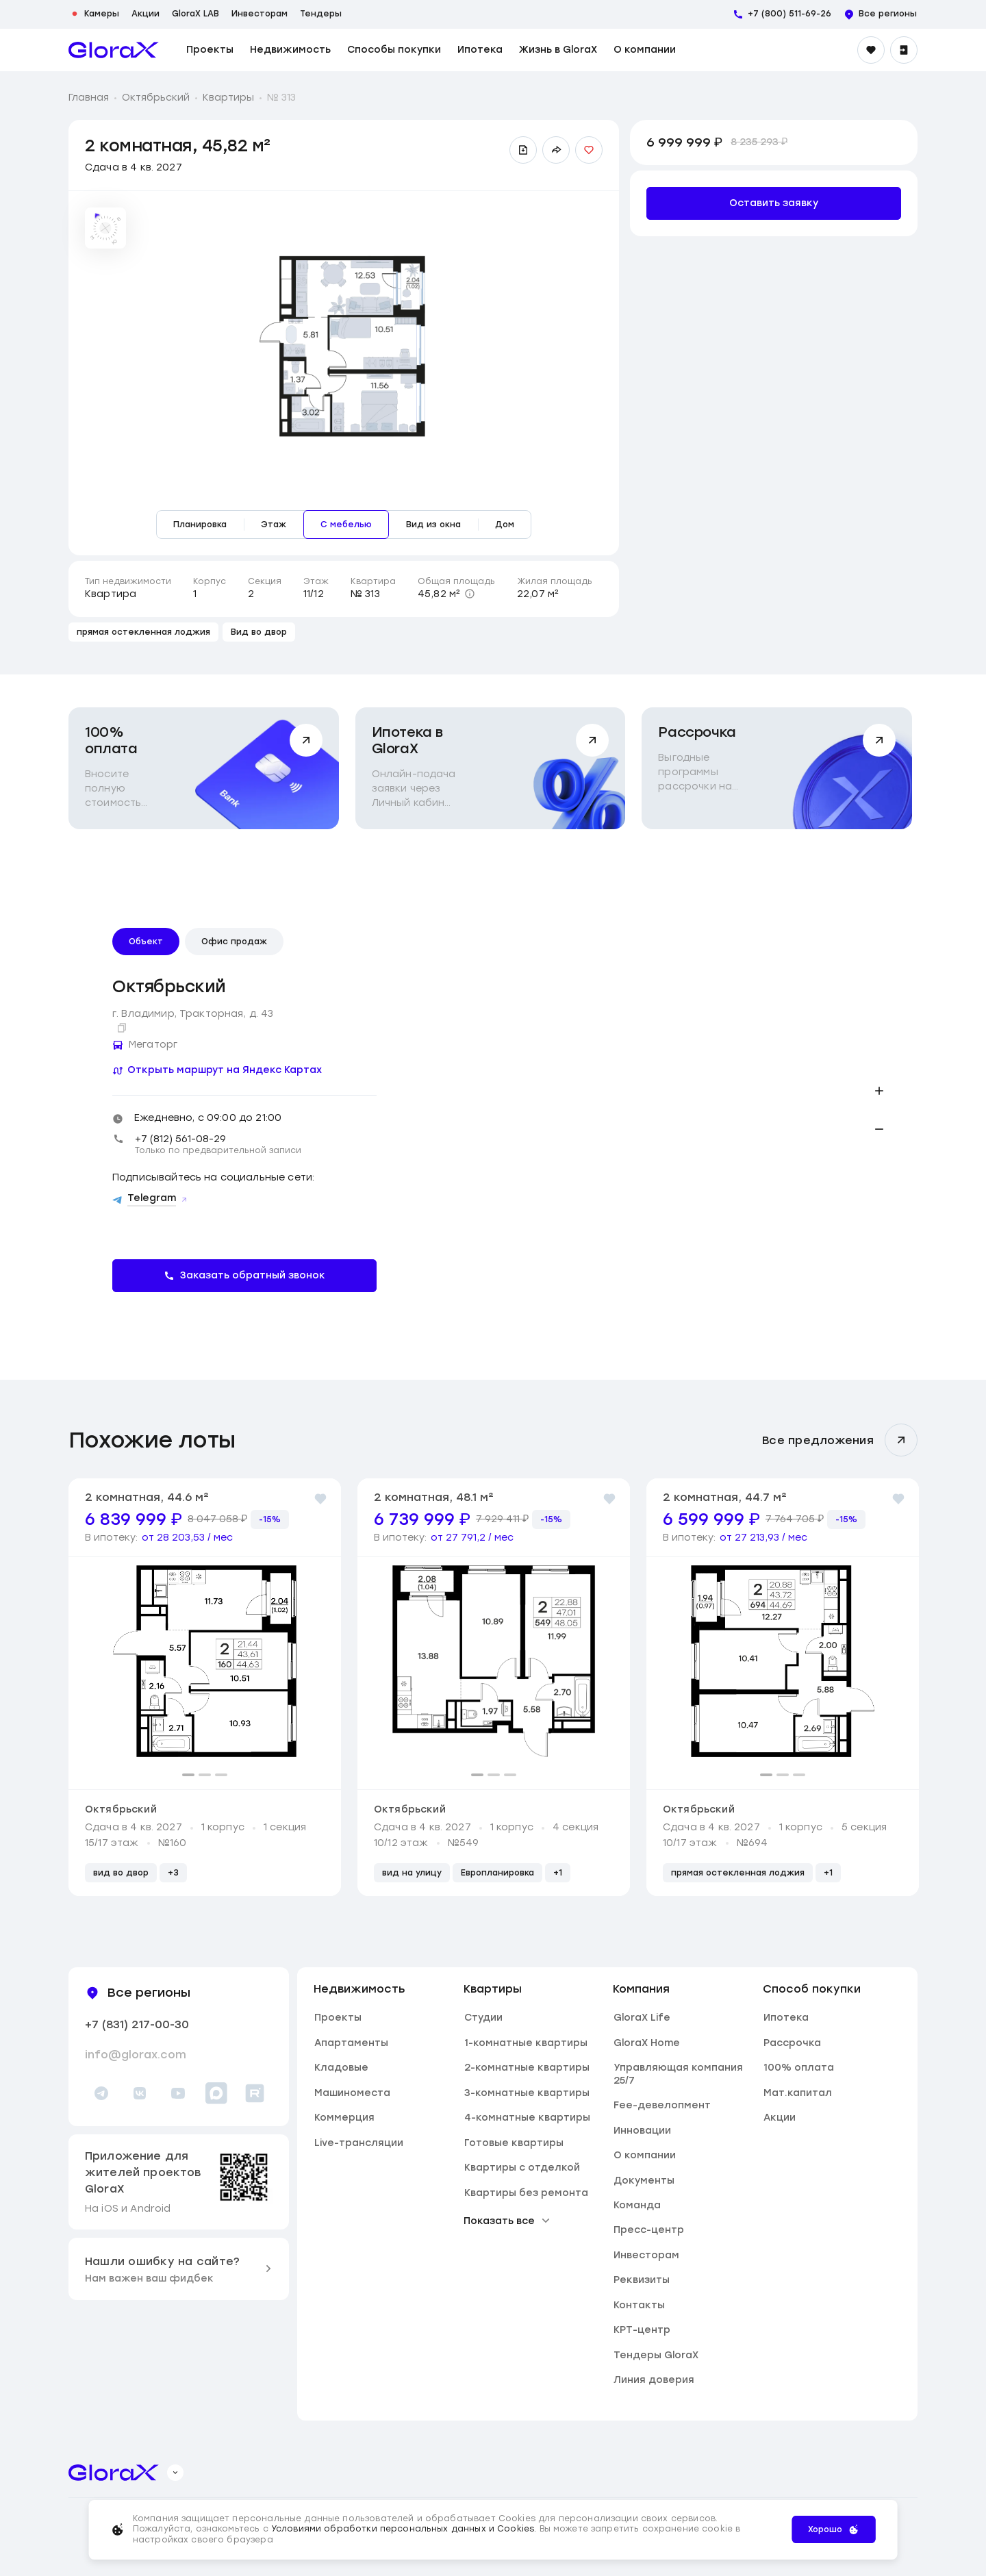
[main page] (113, 50)
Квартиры (228, 97)
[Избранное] (871, 50)
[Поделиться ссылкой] (556, 150)
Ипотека (480, 50)
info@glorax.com (135, 2054)
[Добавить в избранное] (589, 150)
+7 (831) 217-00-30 (137, 2024)
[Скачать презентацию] (523, 150)
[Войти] (904, 50)
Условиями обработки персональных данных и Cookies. (405, 2529)
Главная (88, 97)
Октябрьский (156, 97)
